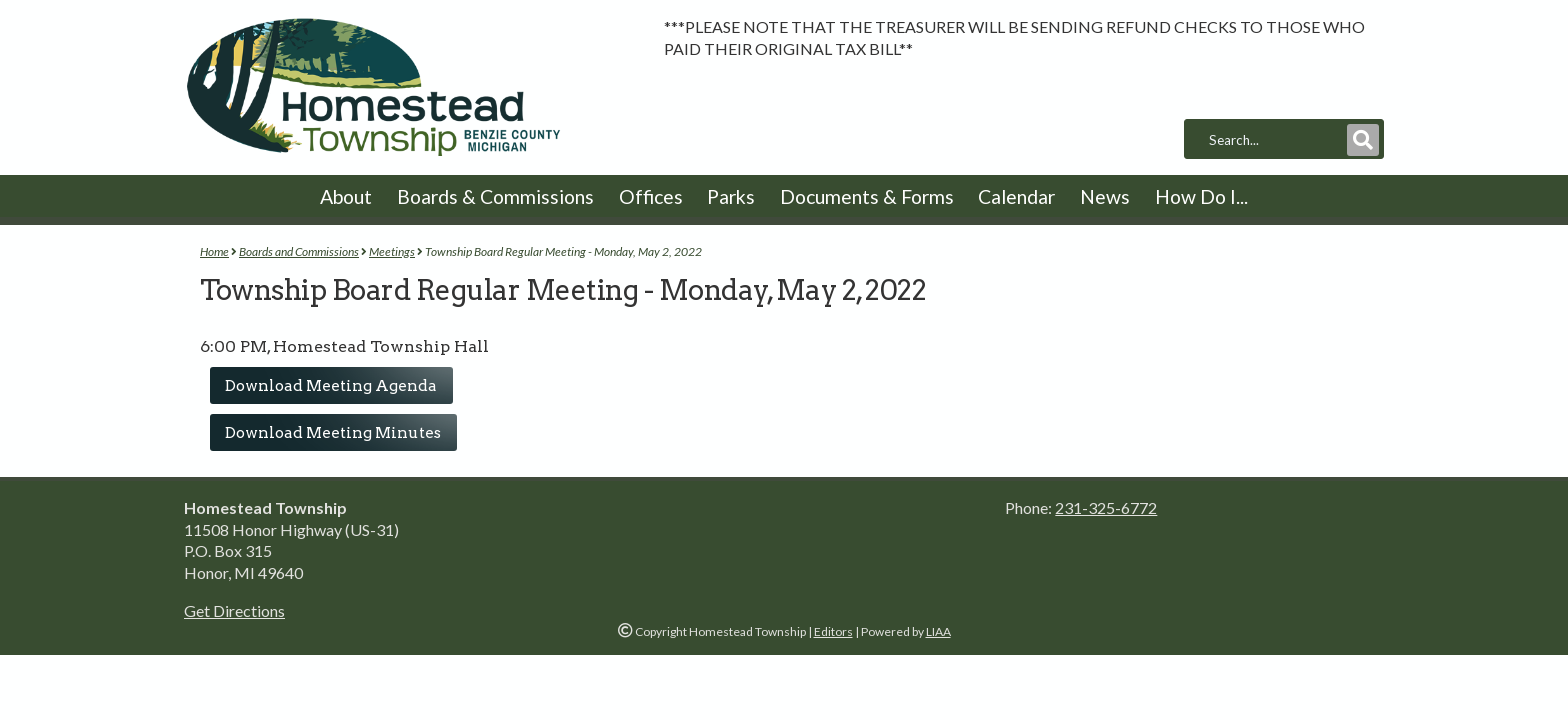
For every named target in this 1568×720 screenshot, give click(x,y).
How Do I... (1201, 196)
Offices (651, 196)
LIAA (938, 631)
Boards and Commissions (299, 251)
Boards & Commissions (495, 196)
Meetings (392, 251)
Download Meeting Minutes (333, 432)
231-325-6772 (1106, 507)
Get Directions (234, 610)
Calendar (1016, 196)
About (346, 196)
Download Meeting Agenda (331, 385)
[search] (1276, 140)
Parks (731, 196)
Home (214, 251)
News (1105, 196)
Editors (833, 631)
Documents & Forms (867, 196)
